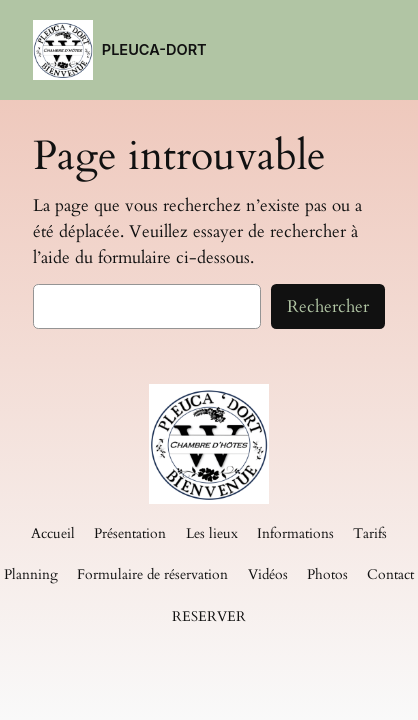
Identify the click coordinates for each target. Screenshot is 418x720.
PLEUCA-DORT (154, 50)
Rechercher (328, 306)
